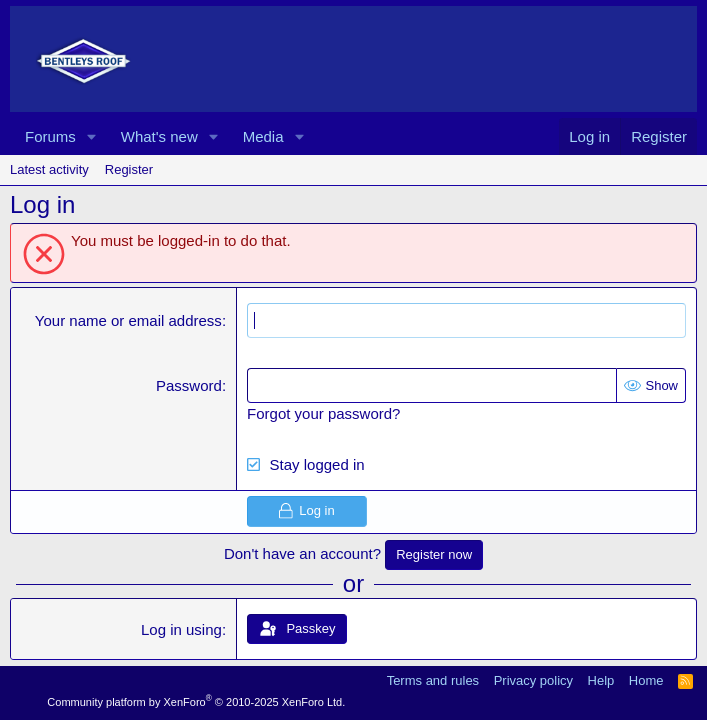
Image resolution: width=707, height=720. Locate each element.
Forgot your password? (323, 413)
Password (189, 385)
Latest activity (49, 169)
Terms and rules (433, 680)
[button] (92, 136)
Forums (50, 136)
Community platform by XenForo (196, 702)
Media (263, 136)
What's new (159, 136)
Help (601, 680)
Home (646, 680)
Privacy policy (533, 680)
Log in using (181, 629)
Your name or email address (128, 320)
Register (129, 169)
